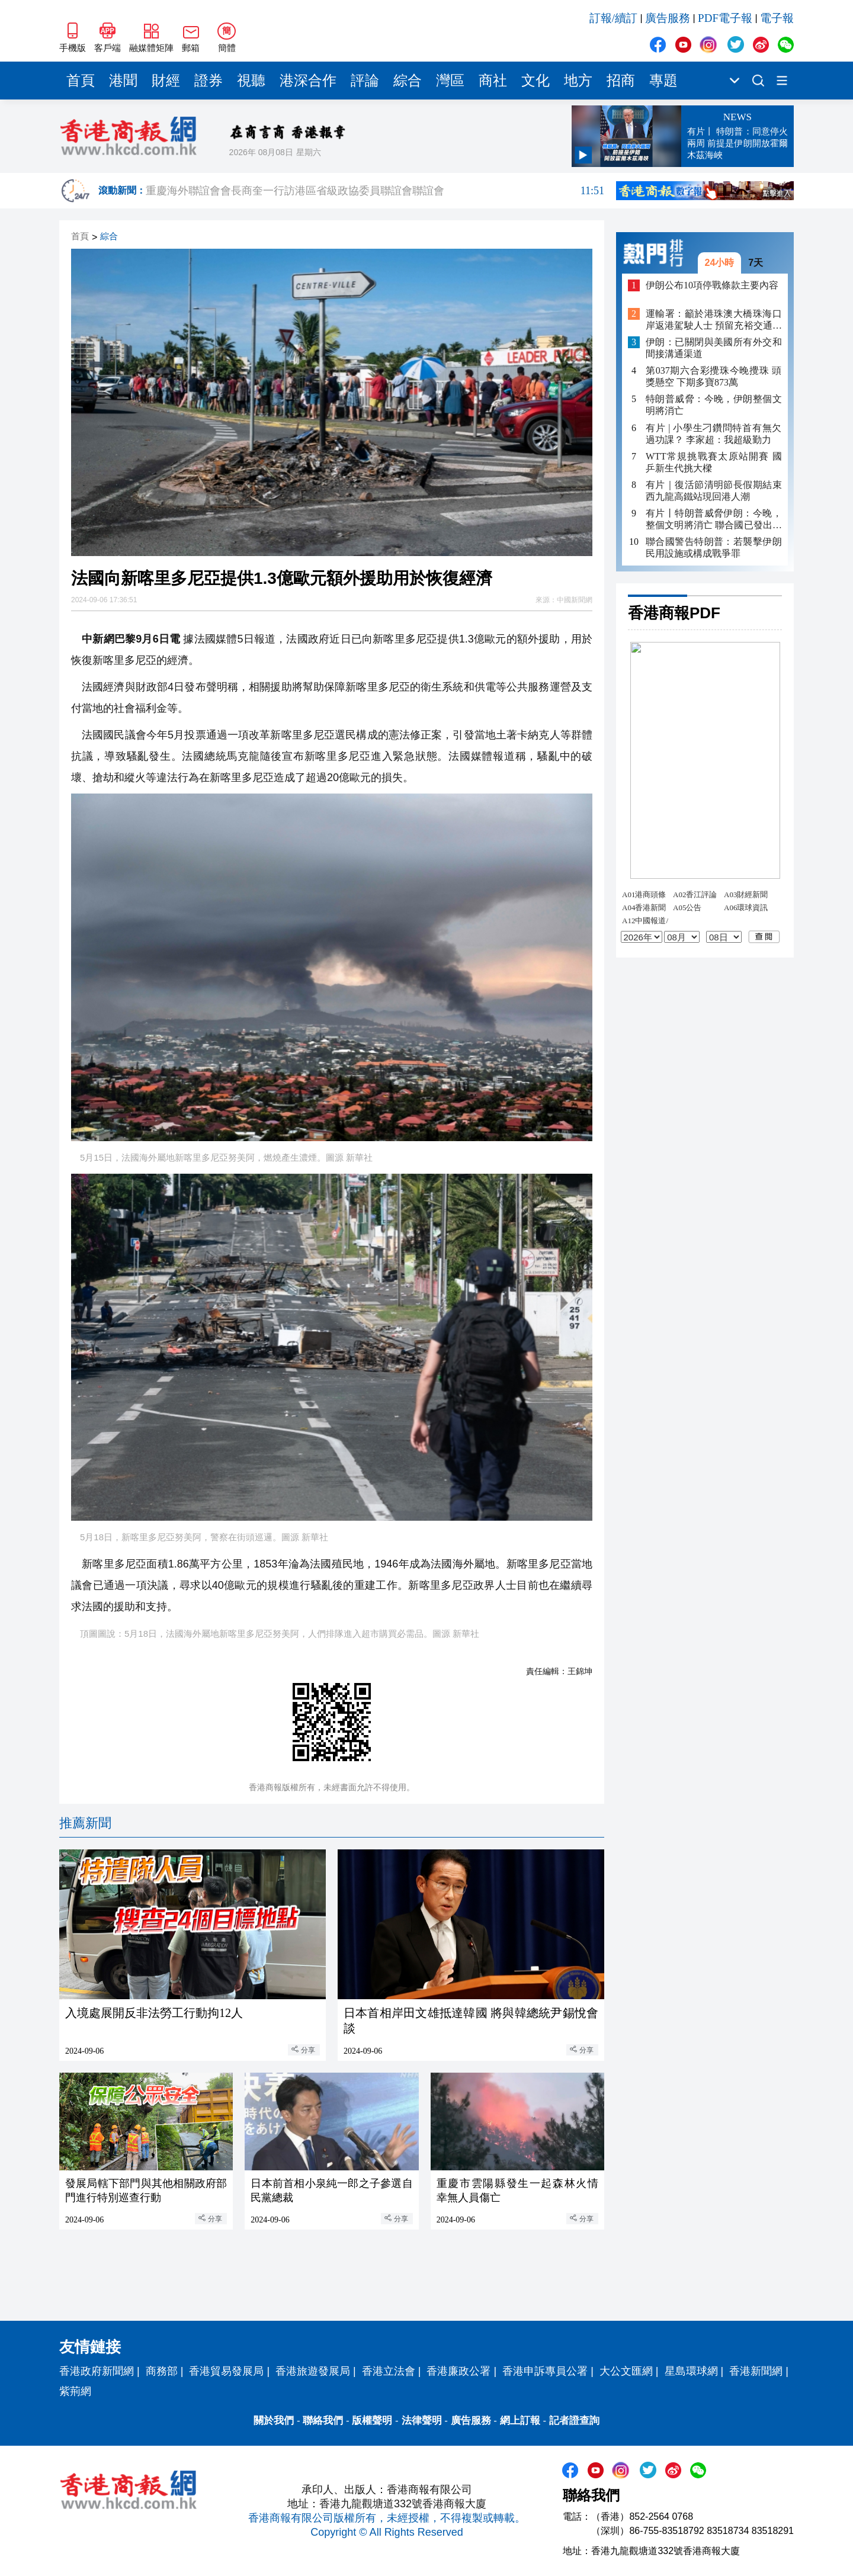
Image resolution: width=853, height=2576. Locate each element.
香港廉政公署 (458, 2371)
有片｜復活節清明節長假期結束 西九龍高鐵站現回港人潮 (714, 491)
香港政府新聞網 (96, 2371)
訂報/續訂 (613, 18)
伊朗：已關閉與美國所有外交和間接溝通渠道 (714, 348)
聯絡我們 (323, 2420)
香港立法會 (388, 2371)
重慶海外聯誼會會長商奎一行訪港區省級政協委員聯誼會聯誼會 (375, 191)
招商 (621, 80)
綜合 (407, 80)
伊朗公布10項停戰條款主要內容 (712, 285)
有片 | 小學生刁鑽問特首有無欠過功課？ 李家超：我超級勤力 (714, 434)
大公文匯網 (626, 2371)
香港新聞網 (756, 2371)
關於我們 (274, 2420)
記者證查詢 (574, 2420)
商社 (493, 80)
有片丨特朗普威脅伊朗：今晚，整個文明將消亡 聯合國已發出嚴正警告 (714, 519)
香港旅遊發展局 (312, 2371)
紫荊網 (75, 2391)
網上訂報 (520, 2420)
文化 (535, 80)
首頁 (80, 80)
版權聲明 (372, 2420)
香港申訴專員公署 (545, 2371)
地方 (578, 80)
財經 (166, 80)
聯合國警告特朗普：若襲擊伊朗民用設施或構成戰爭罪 (714, 547)
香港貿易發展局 (226, 2371)
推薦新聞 (85, 1823)
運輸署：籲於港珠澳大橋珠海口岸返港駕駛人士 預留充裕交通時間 (714, 320)
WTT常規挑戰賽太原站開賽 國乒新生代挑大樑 (714, 462)
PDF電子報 (725, 18)
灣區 (450, 80)
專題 (663, 80)
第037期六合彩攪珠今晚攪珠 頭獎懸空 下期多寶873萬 (714, 376)
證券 (208, 80)
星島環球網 (691, 2371)
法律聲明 (422, 2420)
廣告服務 (667, 18)
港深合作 (308, 80)
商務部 (162, 2371)
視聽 (251, 80)
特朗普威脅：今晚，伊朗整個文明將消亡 (714, 405)
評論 (365, 80)
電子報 (777, 18)
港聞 (123, 80)
